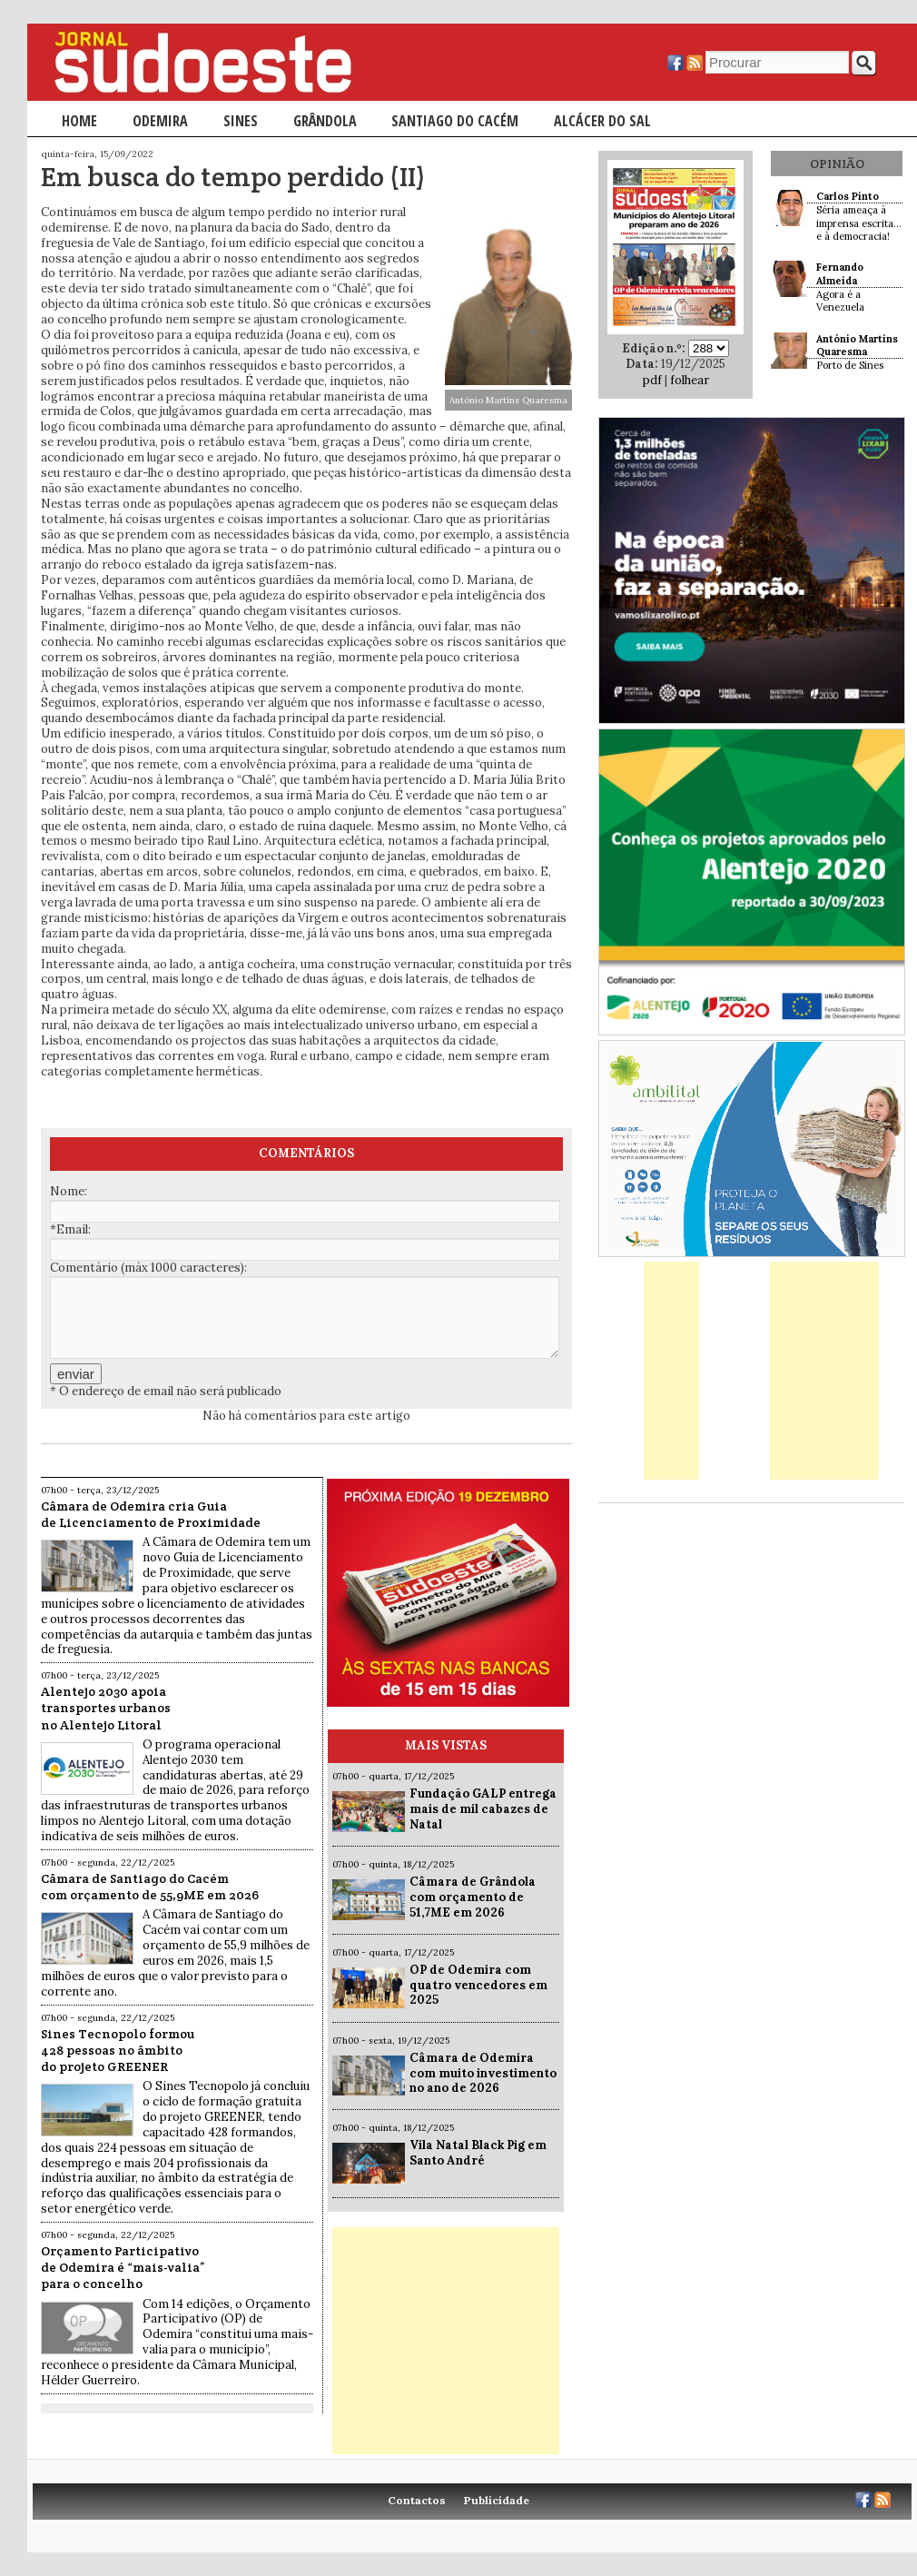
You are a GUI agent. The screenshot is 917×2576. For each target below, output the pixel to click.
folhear (689, 380)
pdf (652, 380)
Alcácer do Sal (602, 121)
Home (79, 121)
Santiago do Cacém (454, 121)
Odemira (160, 121)
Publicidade (496, 2500)
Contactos (417, 2500)
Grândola (325, 121)
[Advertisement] (445, 2340)
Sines (240, 121)
